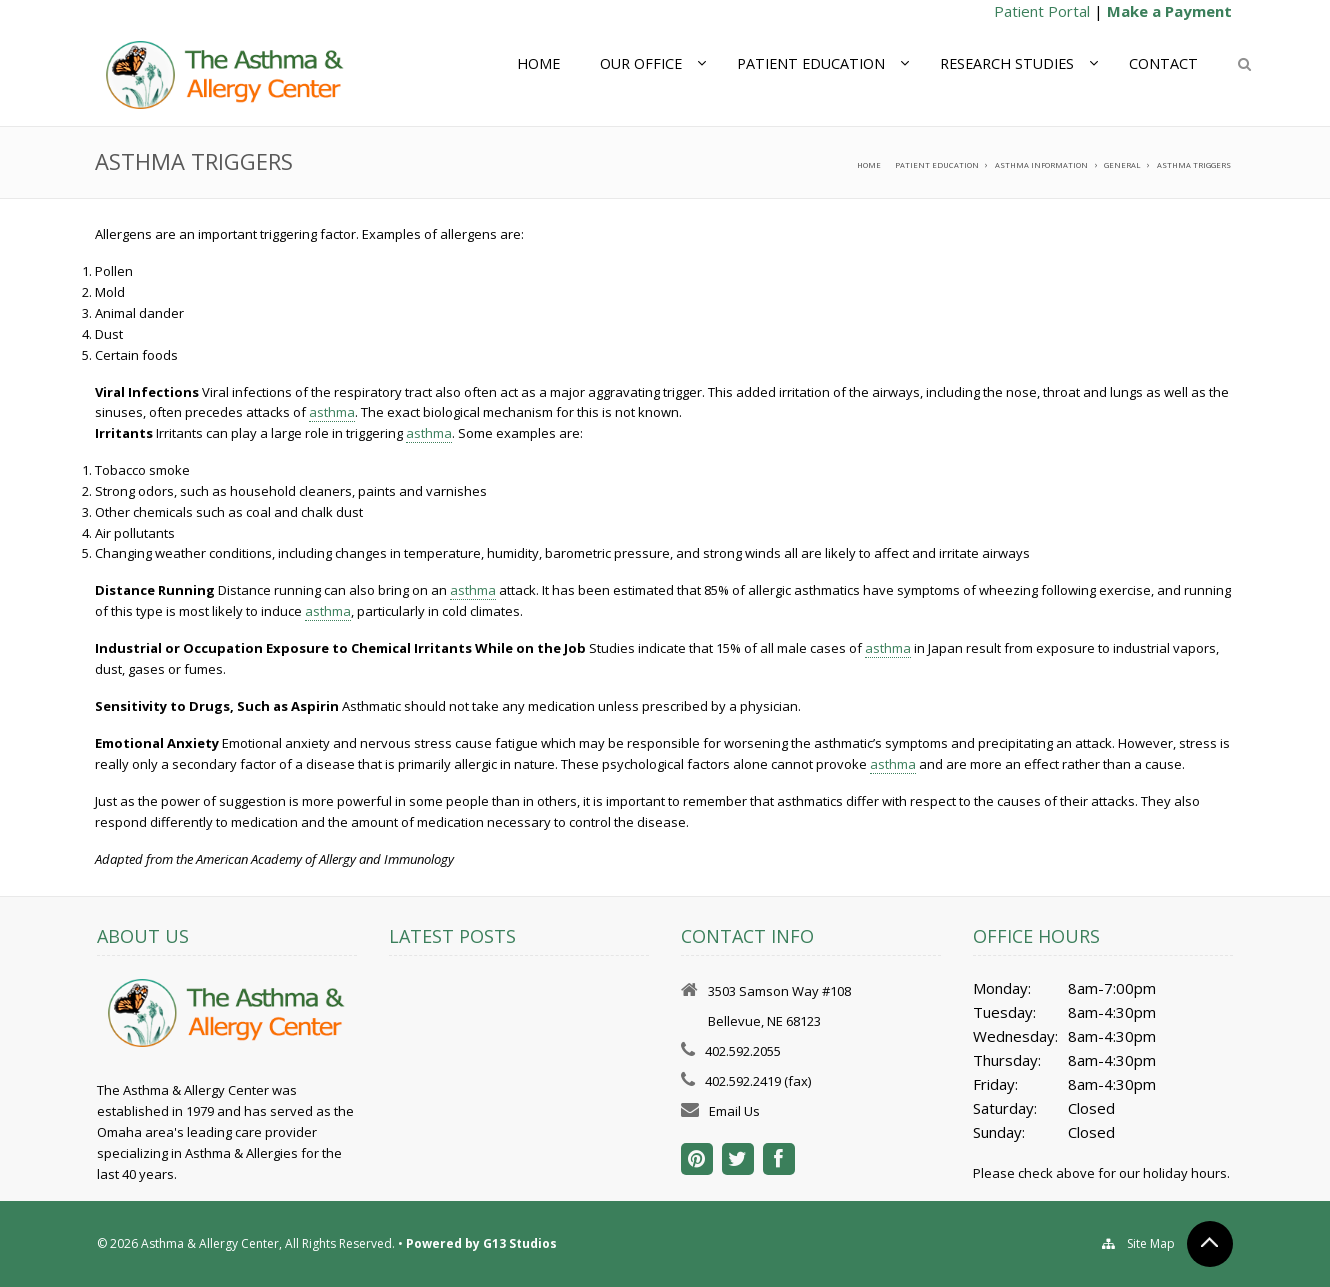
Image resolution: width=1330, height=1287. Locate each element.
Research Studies (1007, 63)
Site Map (1151, 1243)
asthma (332, 412)
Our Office (641, 63)
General (1122, 165)
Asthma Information (1041, 165)
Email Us (734, 1111)
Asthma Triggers (1194, 165)
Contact (1163, 63)
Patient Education (811, 63)
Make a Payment (1169, 11)
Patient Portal (1042, 11)
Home (538, 63)
